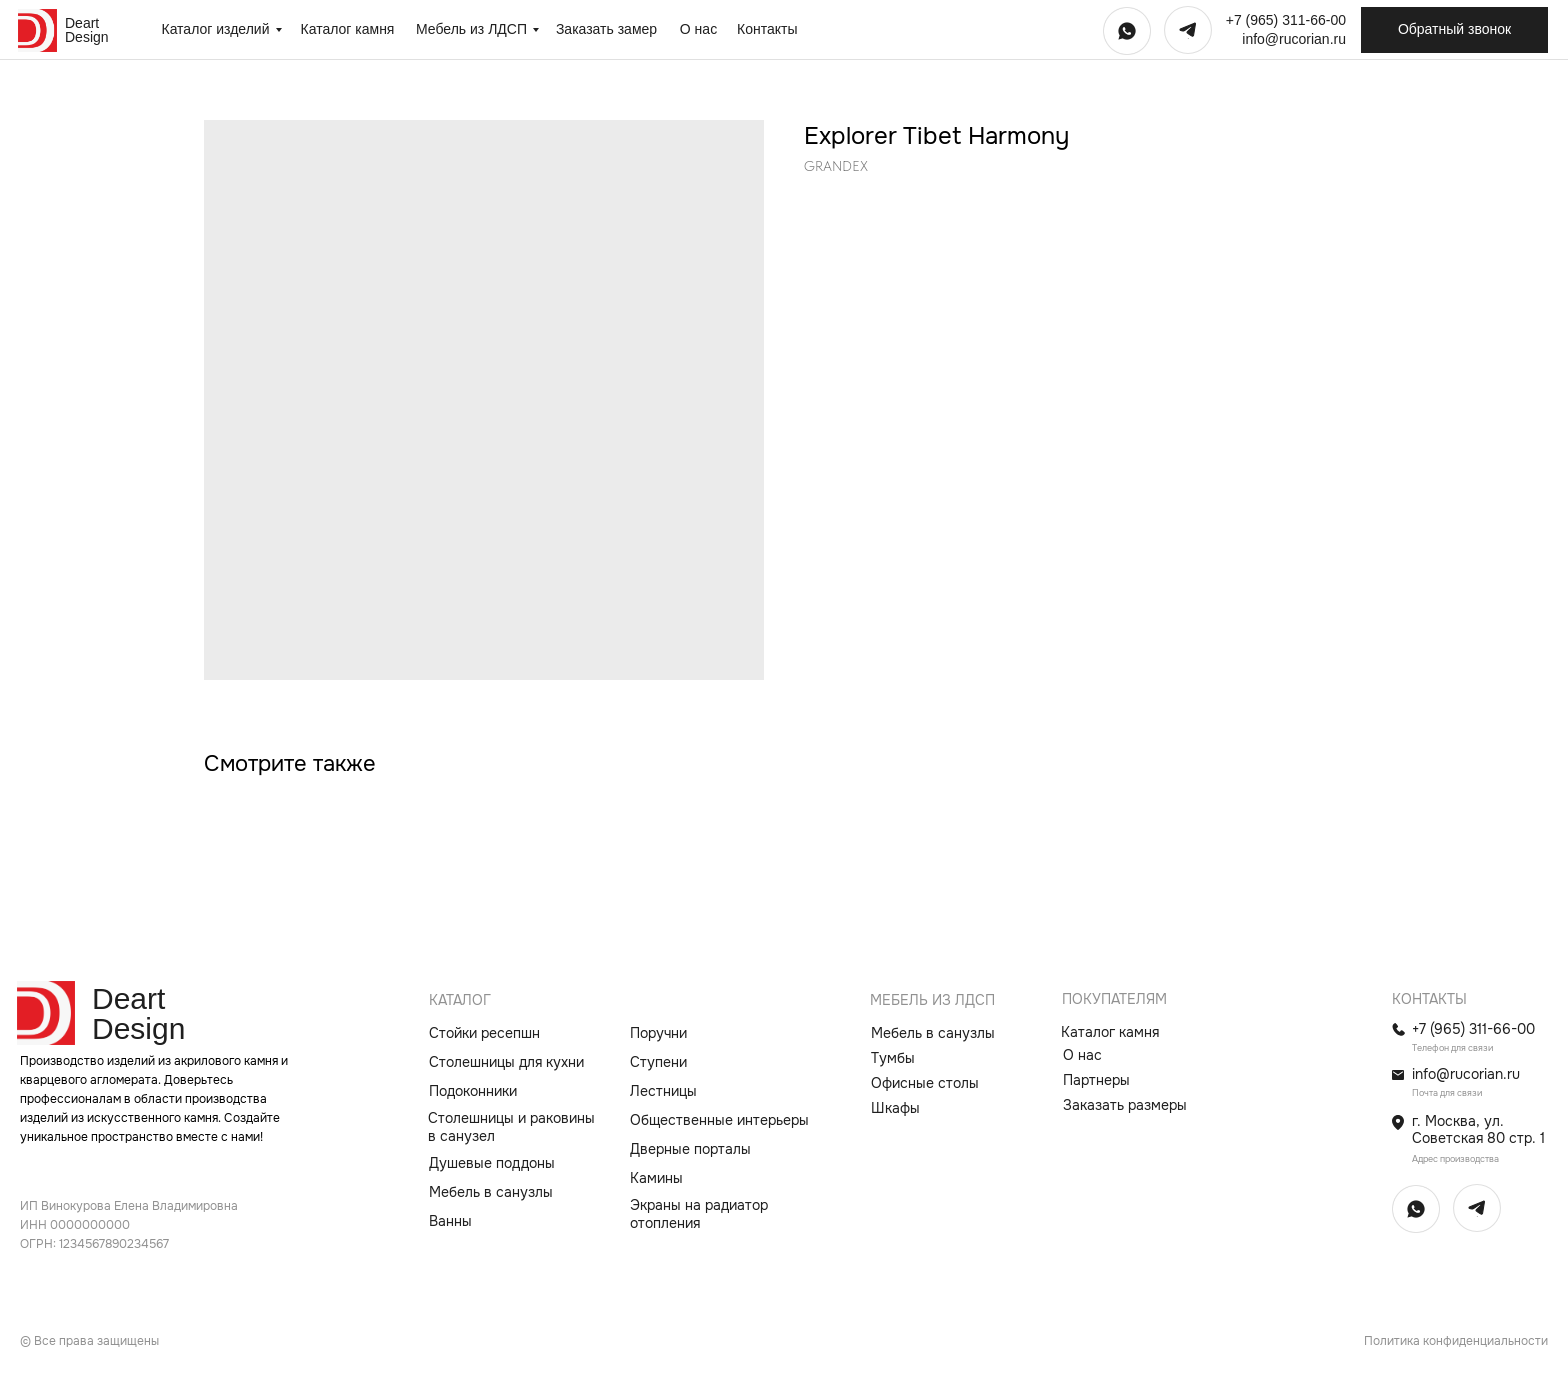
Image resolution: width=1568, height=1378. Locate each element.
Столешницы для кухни (506, 1062)
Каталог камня (348, 29)
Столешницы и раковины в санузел (511, 1127)
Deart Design (87, 30)
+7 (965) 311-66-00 (1286, 20)
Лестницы (663, 1091)
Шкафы (895, 1108)
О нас (698, 29)
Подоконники (473, 1091)
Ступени (658, 1062)
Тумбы (893, 1058)
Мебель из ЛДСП (471, 29)
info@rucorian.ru (1294, 39)
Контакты (767, 29)
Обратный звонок (1454, 29)
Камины (656, 1178)
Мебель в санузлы (491, 1192)
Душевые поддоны (492, 1163)
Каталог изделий (215, 29)
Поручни (658, 1033)
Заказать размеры (1125, 1105)
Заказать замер (606, 29)
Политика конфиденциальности (1456, 1341)
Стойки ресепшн (484, 1033)
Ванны (450, 1221)
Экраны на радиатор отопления (699, 1214)
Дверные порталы (690, 1149)
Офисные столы (925, 1083)
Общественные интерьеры (719, 1120)
